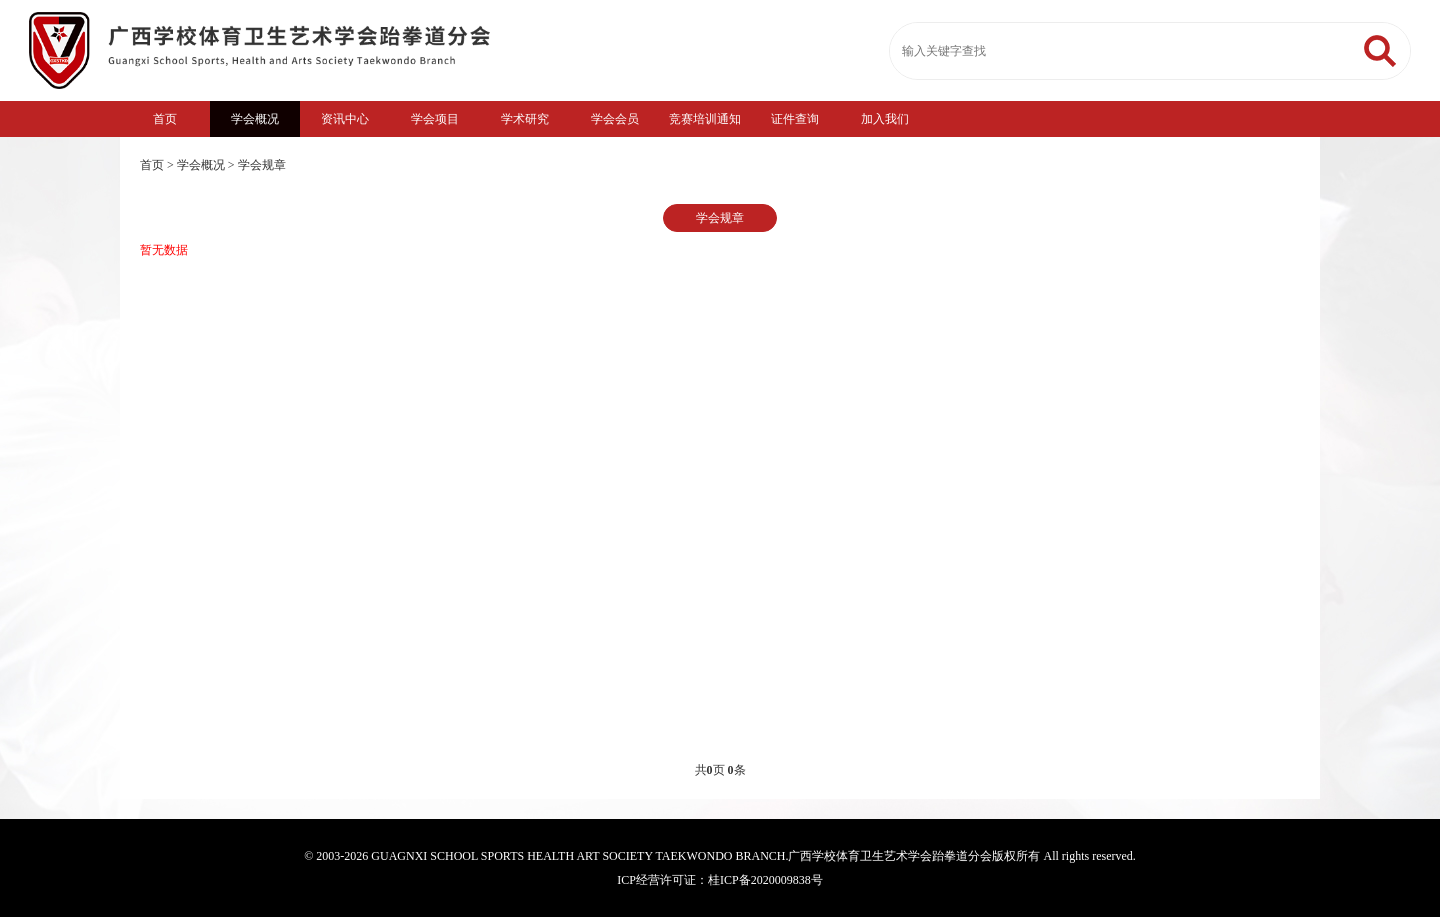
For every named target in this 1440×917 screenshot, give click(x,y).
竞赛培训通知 (705, 119)
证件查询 (795, 119)
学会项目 (435, 119)
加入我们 (885, 119)
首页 (165, 119)
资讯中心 (345, 119)
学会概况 (255, 119)
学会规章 (262, 165)
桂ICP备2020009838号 (765, 880)
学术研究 (525, 119)
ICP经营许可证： (662, 880)
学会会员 (615, 119)
